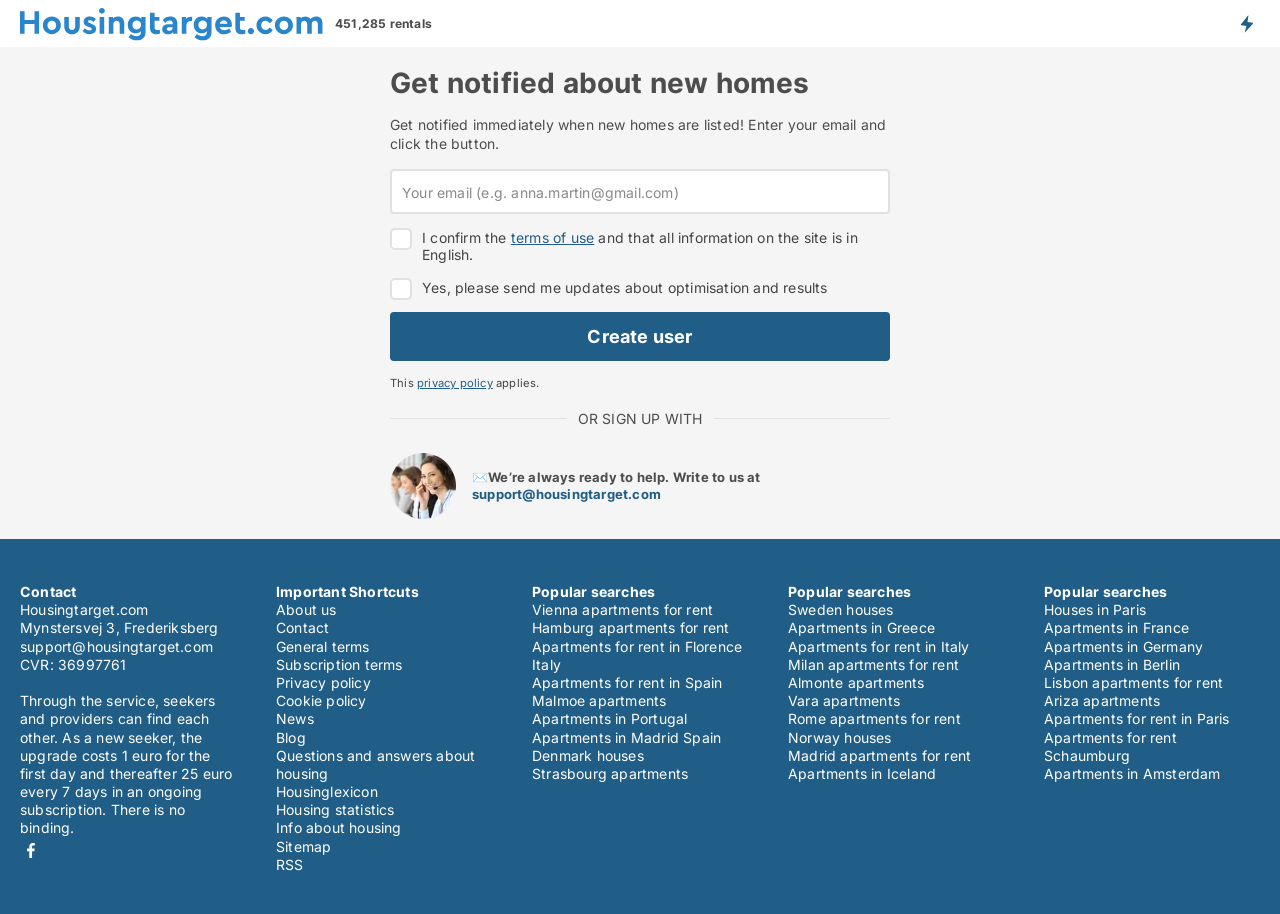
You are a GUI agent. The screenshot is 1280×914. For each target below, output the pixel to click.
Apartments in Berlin (1112, 664)
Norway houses (840, 737)
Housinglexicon (327, 791)
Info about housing (339, 827)
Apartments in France (1116, 627)
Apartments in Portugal (609, 718)
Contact (302, 627)
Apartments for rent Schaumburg (1110, 746)
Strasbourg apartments (610, 773)
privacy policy (455, 383)
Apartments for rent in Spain (627, 682)
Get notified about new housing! (1246, 23)
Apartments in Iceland (862, 773)
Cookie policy (321, 700)
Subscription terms (339, 664)
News (295, 718)
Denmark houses (588, 755)
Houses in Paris (1095, 609)
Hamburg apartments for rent (630, 627)
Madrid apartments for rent (879, 755)
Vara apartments (844, 700)
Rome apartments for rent (874, 718)
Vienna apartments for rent (622, 609)
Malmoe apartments (599, 700)
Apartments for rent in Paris (1137, 718)
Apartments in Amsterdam (1132, 773)
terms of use (552, 237)
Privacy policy (323, 682)
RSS (290, 864)
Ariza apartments (1102, 700)
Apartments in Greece (861, 627)
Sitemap (303, 846)
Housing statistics (335, 809)
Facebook (31, 850)
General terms (323, 646)
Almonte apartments (856, 682)
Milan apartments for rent (873, 664)
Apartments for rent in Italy (879, 646)
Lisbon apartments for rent (1133, 682)
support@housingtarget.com (566, 494)
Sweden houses (841, 609)
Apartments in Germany (1123, 646)
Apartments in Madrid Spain (626, 737)
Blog (291, 737)
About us (306, 609)
